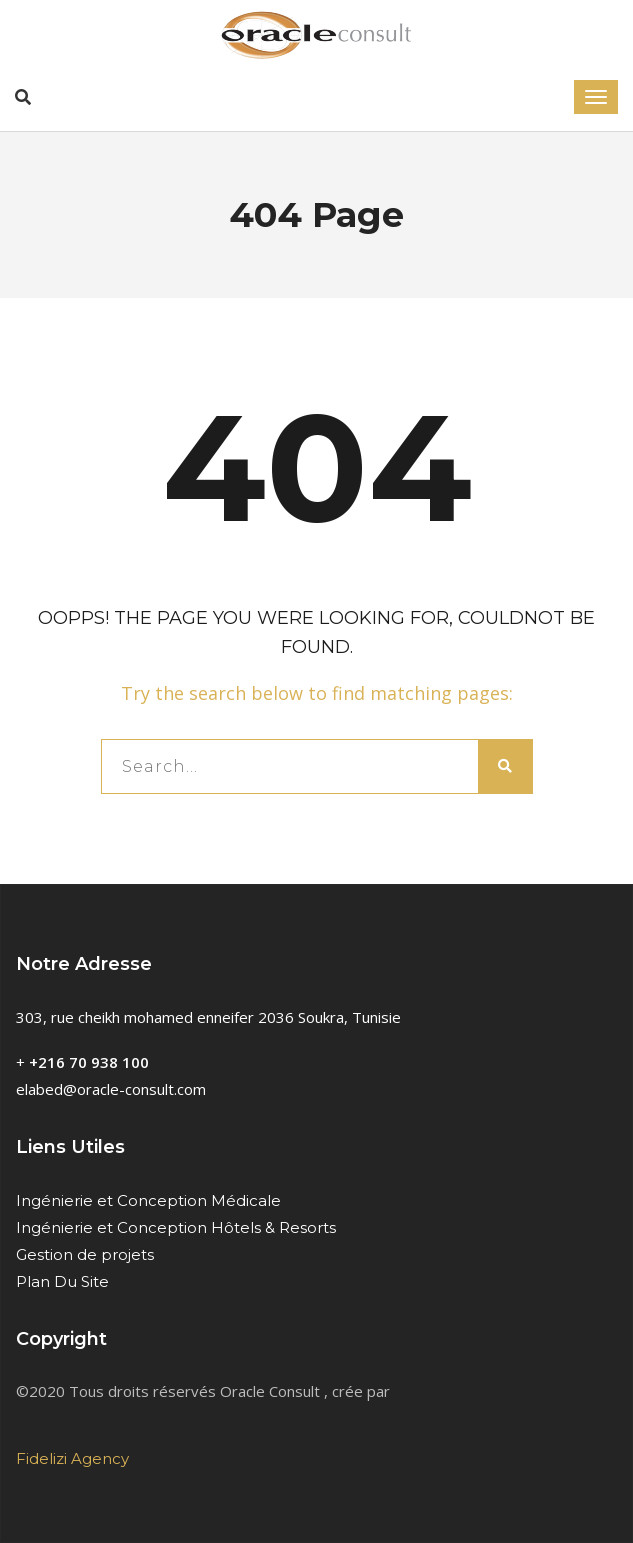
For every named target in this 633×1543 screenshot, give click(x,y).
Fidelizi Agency (72, 1458)
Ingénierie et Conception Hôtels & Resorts (176, 1227)
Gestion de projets (85, 1254)
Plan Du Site (62, 1281)
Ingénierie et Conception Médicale (148, 1200)
